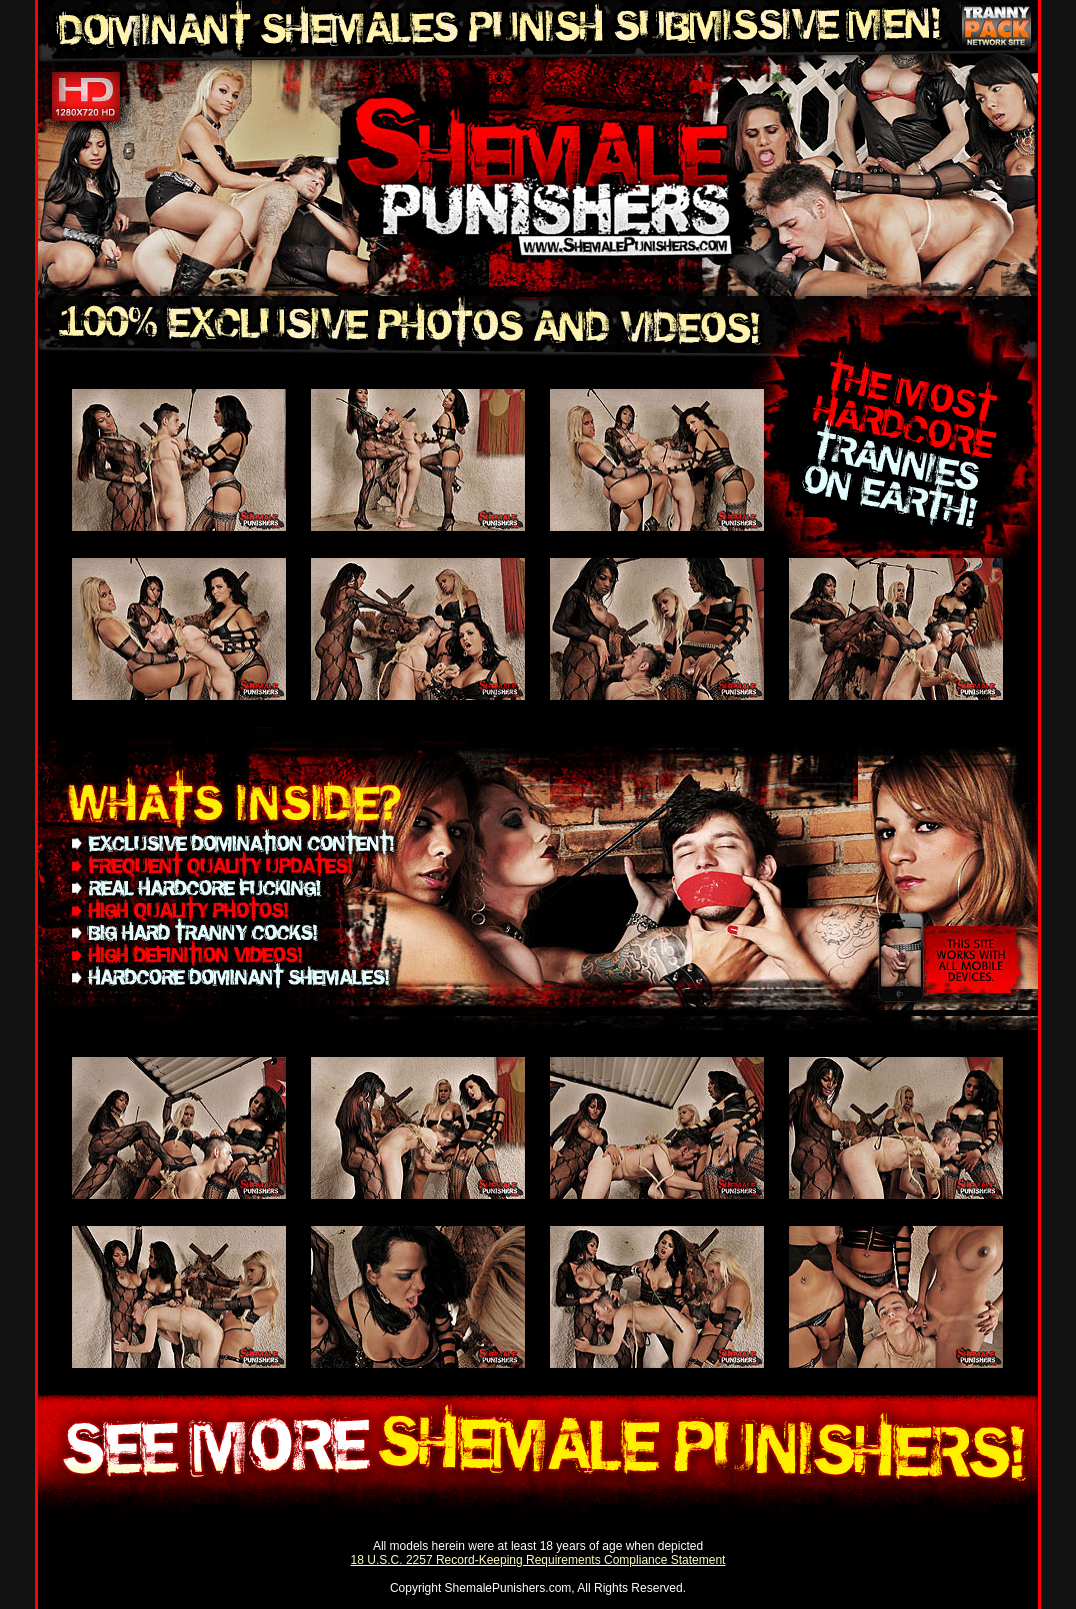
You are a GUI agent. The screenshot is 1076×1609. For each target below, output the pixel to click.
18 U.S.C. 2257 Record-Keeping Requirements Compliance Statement (538, 1560)
